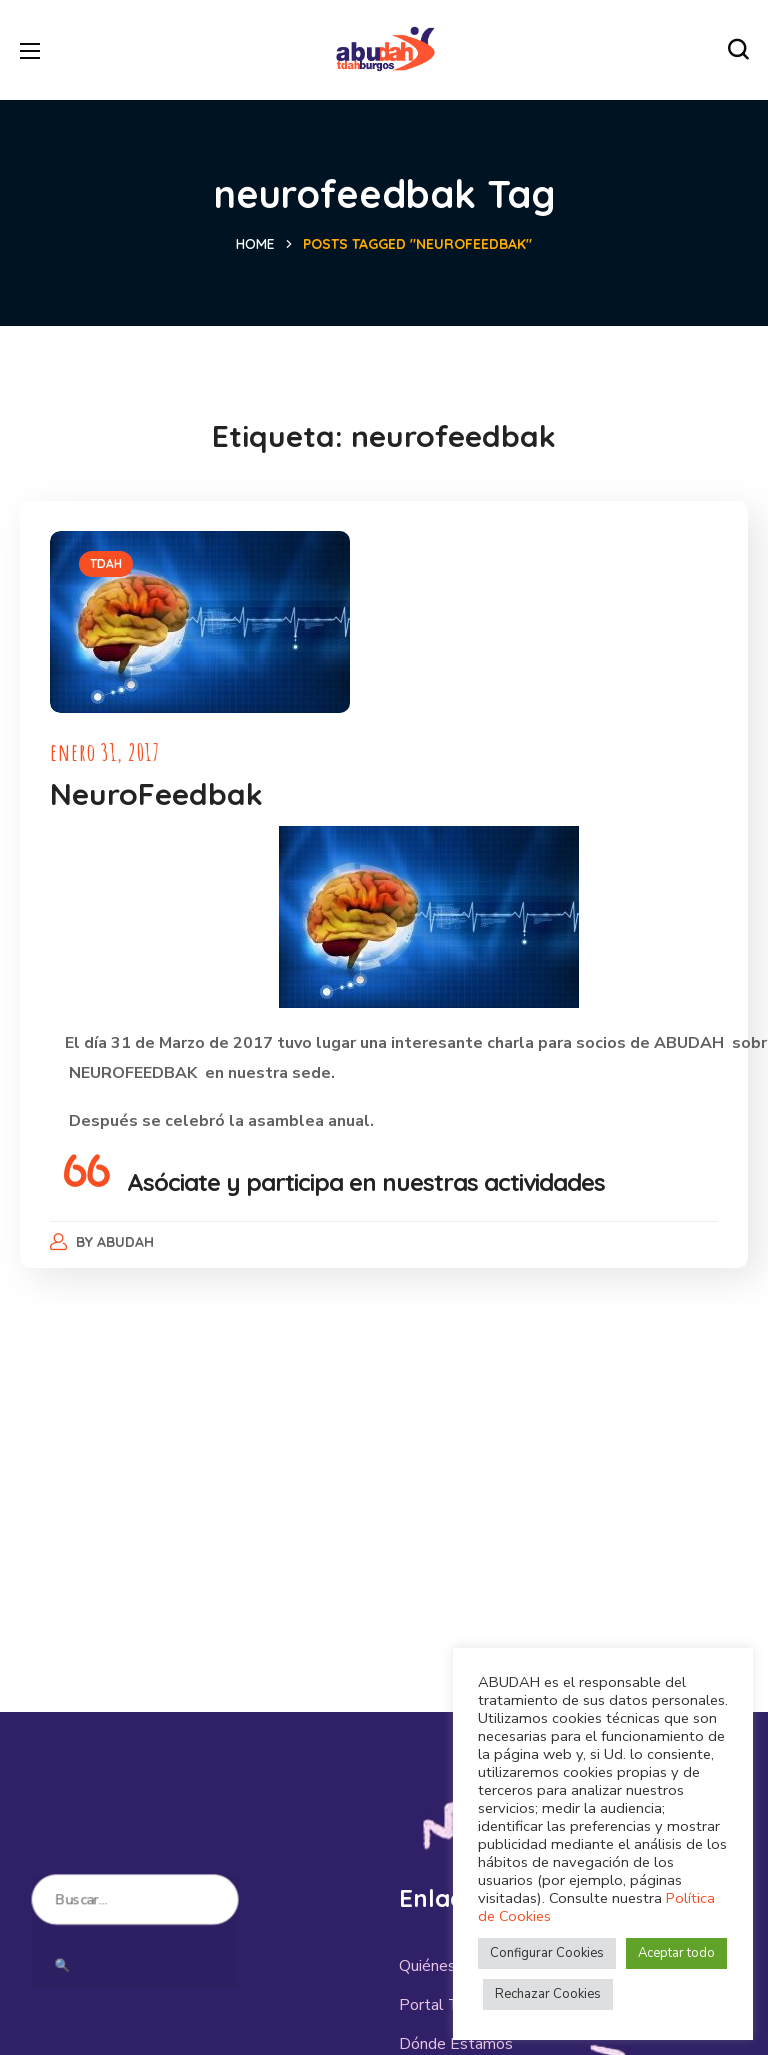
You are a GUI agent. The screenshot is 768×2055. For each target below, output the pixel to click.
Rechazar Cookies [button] (548, 1994)
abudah (126, 1242)
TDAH (106, 563)
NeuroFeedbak (156, 794)
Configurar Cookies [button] (547, 1953)
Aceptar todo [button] (676, 1953)
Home (255, 244)
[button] (738, 50)
